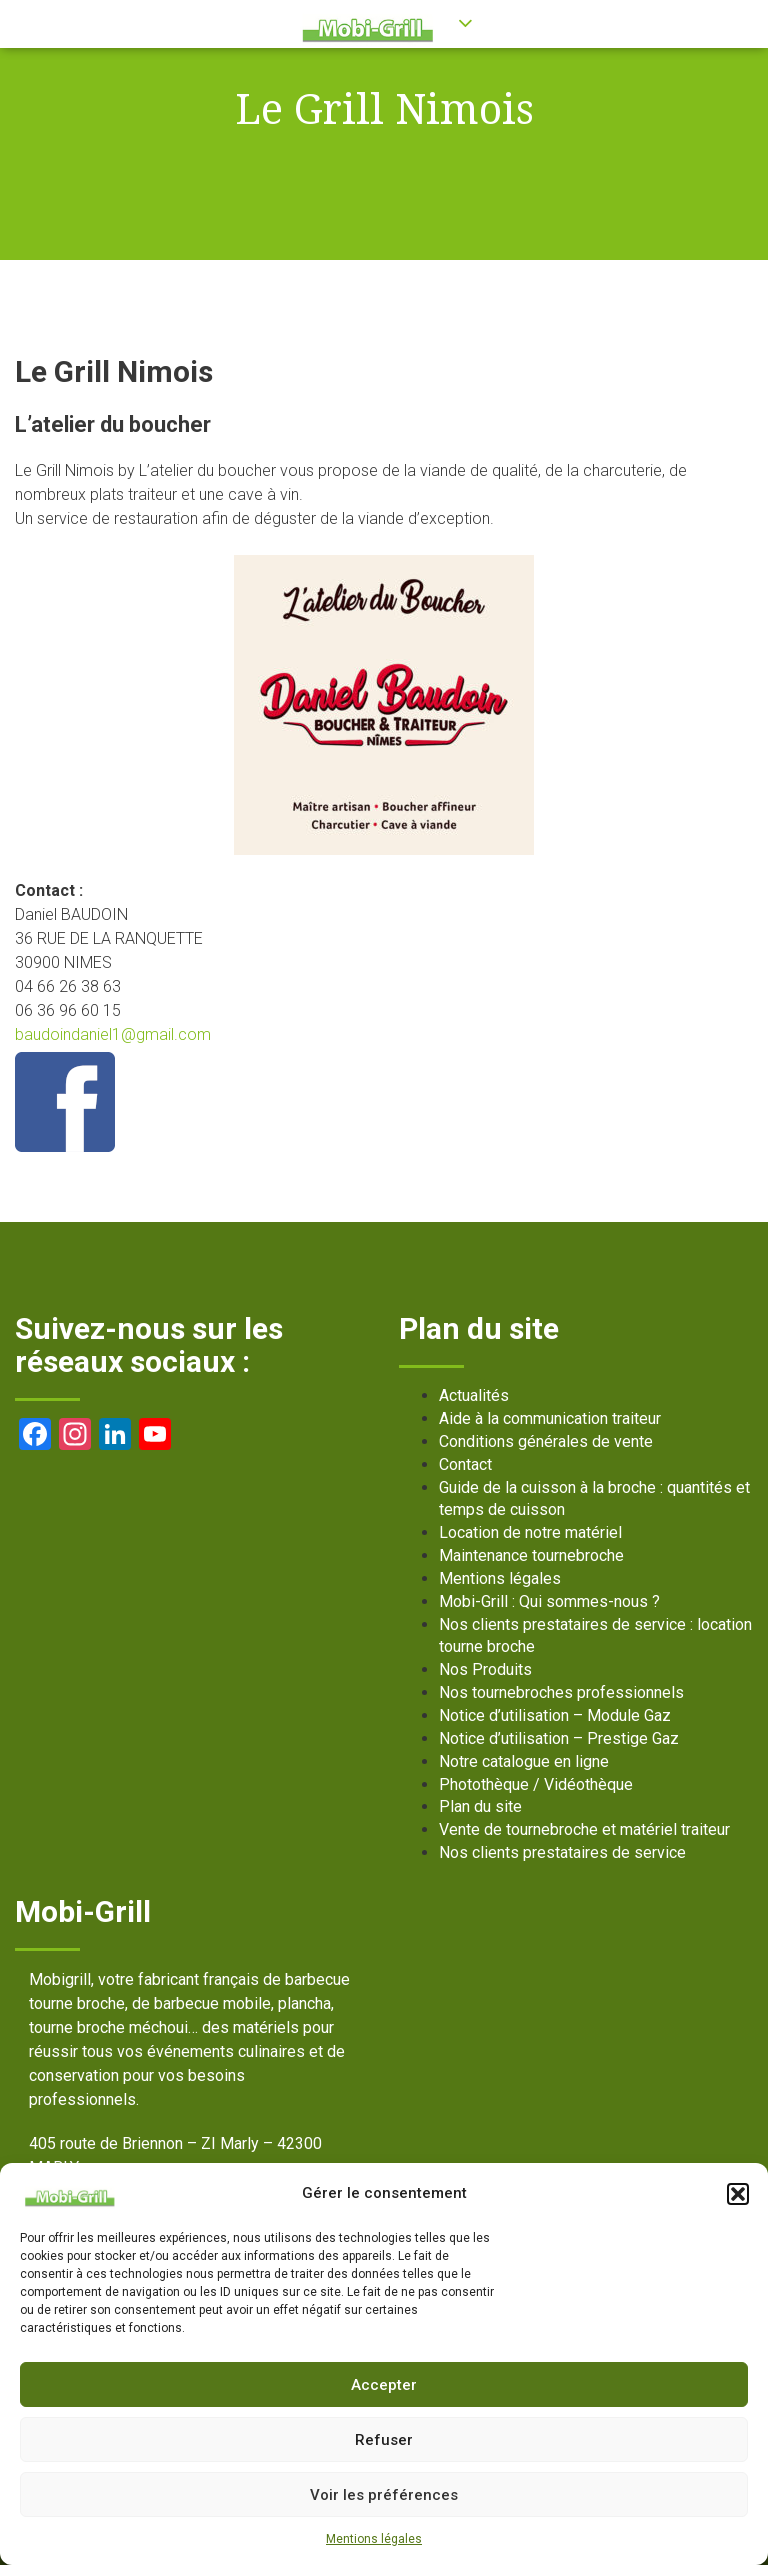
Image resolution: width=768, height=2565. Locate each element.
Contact (465, 1464)
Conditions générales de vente (546, 1441)
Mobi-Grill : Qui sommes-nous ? (549, 1601)
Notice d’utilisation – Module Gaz (555, 1715)
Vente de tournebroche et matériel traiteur (584, 1829)
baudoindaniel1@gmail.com (113, 1034)
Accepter (384, 2385)
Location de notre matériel (530, 1532)
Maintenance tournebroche (531, 1555)
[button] (738, 2194)
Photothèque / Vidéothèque (536, 1784)
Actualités (474, 1395)
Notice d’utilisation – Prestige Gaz (559, 1738)
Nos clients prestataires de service (562, 1852)
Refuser (384, 2440)
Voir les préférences (384, 2495)
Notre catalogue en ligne (524, 1761)
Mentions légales (374, 2539)
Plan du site (480, 1806)
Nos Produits (485, 1669)
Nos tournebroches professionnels (561, 1692)
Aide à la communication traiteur (550, 1418)
